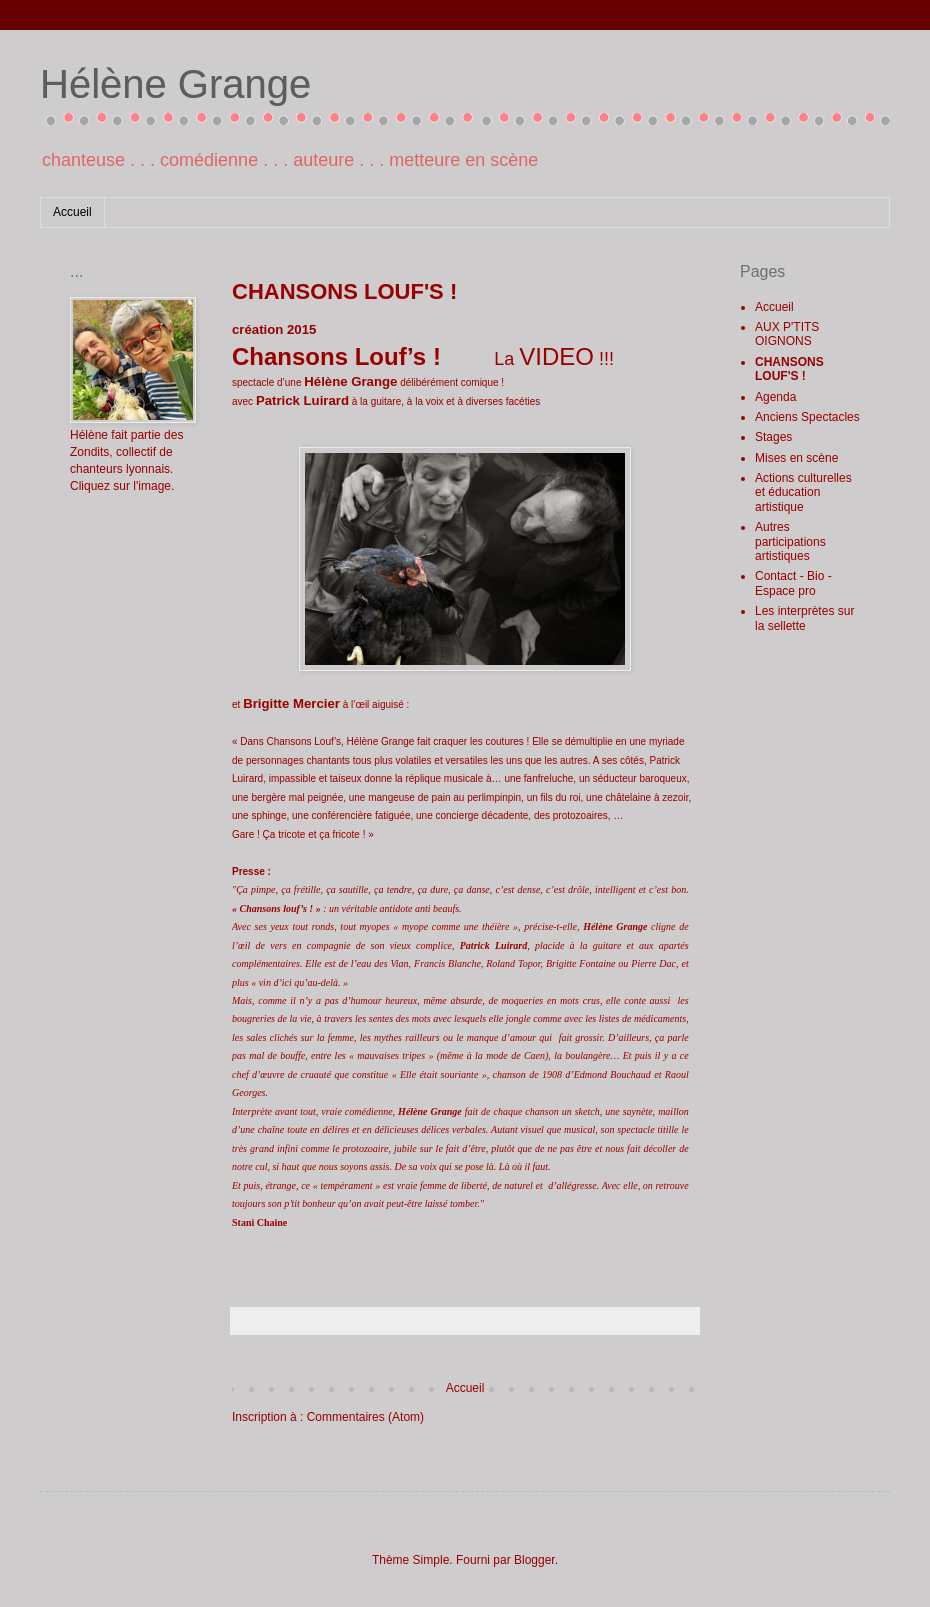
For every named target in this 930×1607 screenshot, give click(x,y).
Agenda (775, 397)
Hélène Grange (175, 84)
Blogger (534, 1560)
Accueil (72, 212)
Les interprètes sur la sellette (804, 618)
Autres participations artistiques (790, 541)
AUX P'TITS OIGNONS (787, 334)
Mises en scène (796, 458)
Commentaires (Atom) (365, 1417)
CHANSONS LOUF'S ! (789, 369)
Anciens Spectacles (807, 417)
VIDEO (556, 356)
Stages (773, 437)
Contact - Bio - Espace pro (793, 583)
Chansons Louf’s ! (336, 356)
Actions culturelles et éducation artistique (803, 492)
